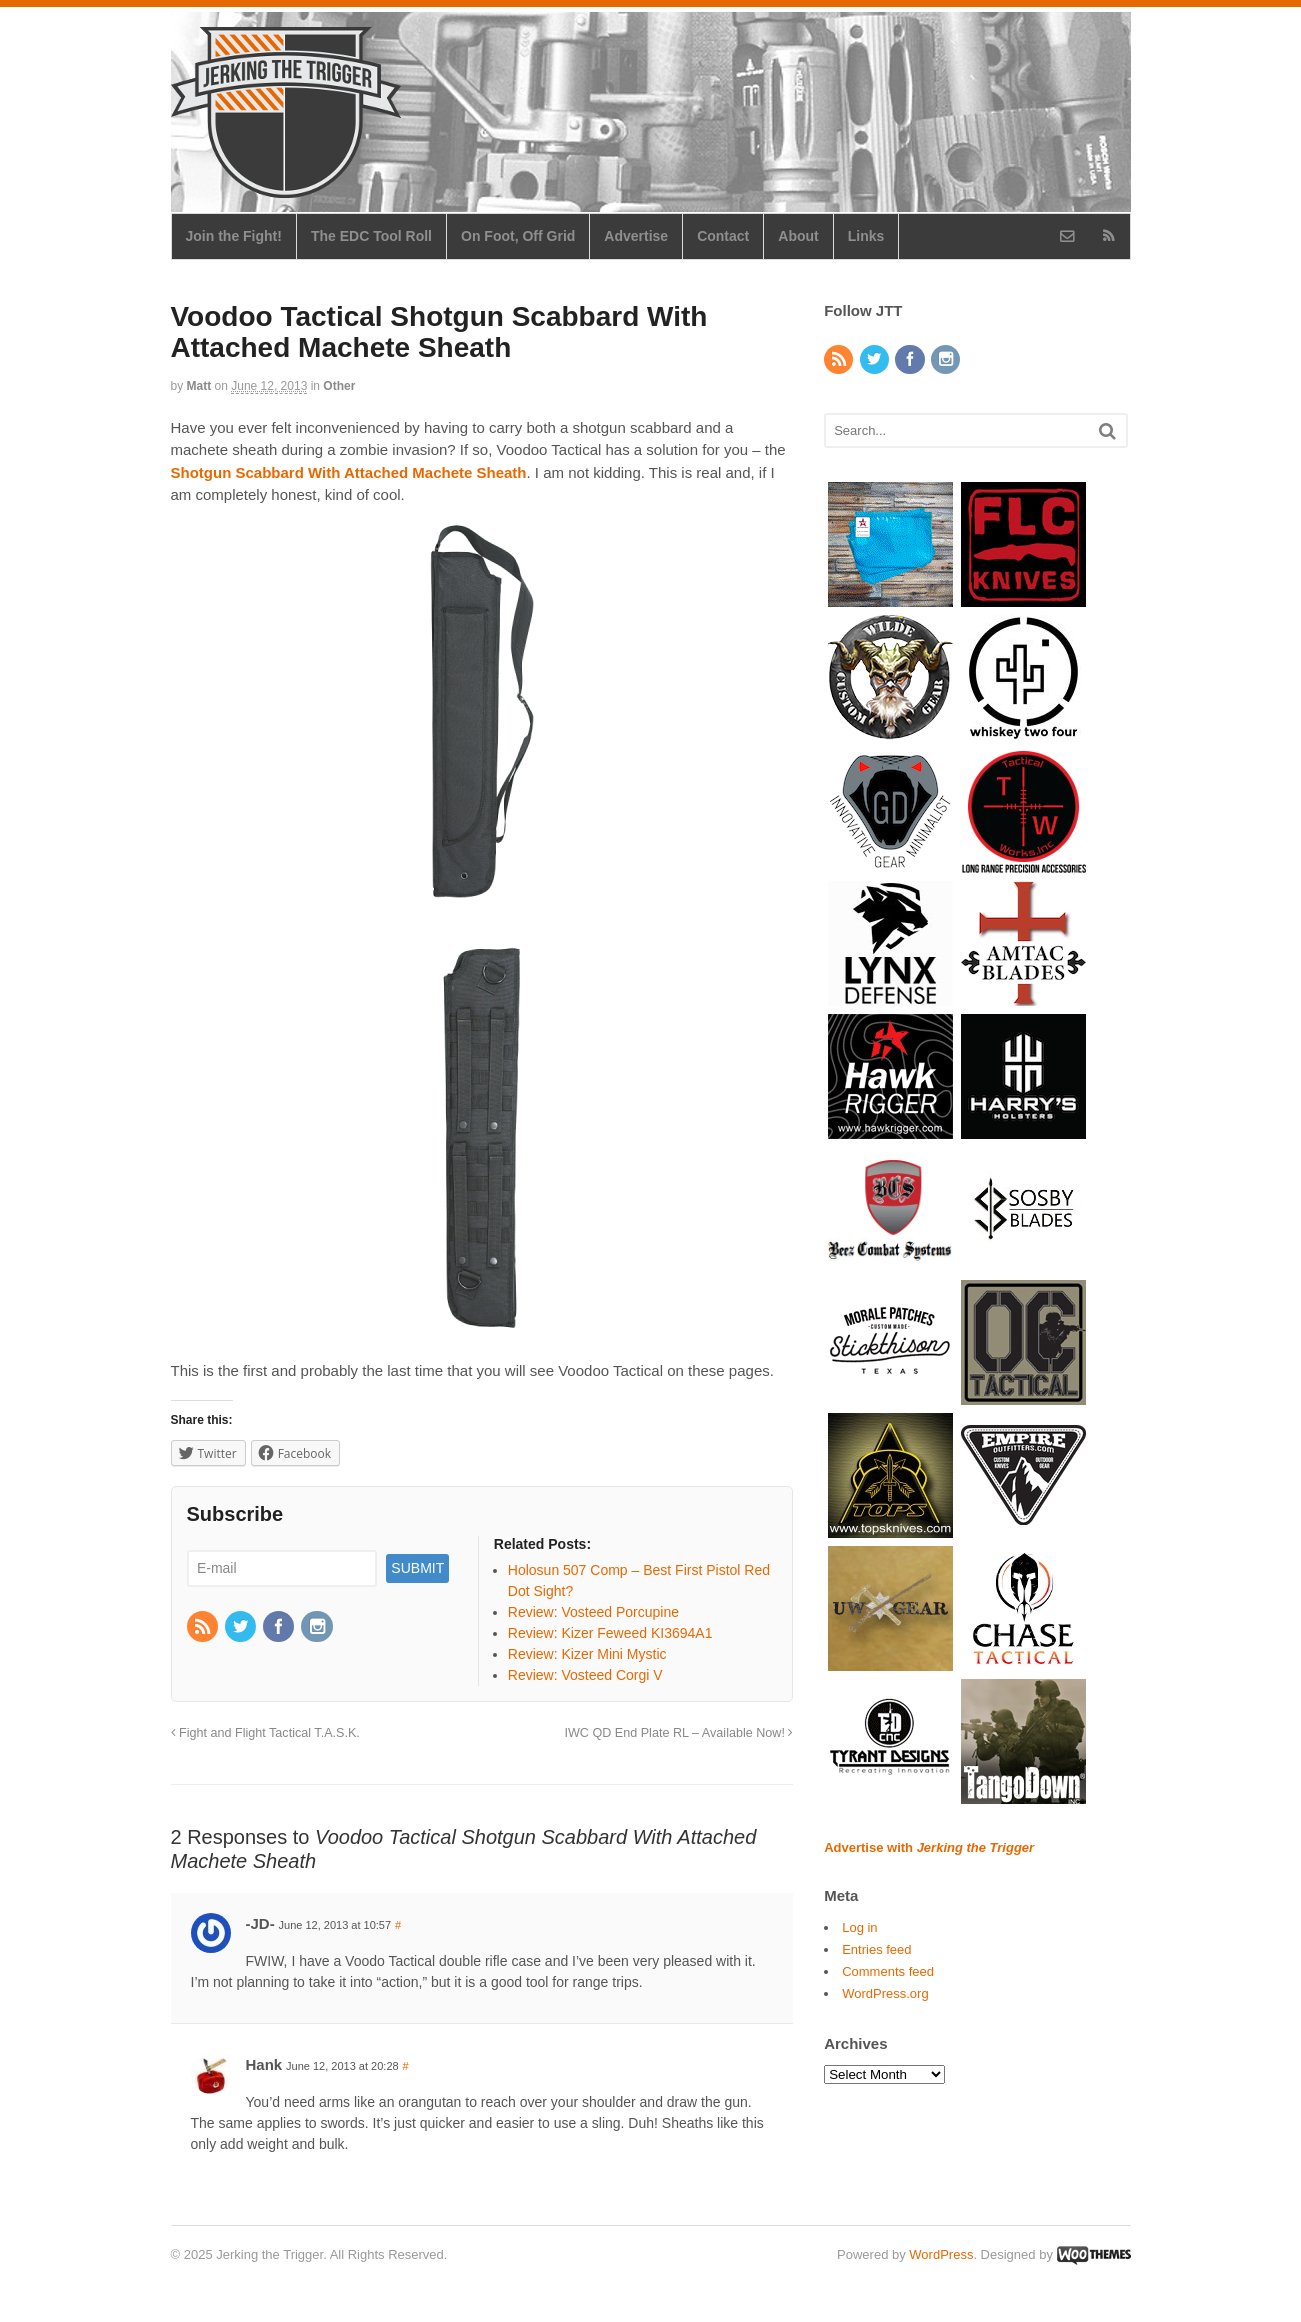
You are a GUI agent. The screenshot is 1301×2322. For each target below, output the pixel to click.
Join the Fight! (234, 236)
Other (339, 386)
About (798, 236)
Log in (859, 1927)
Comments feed (888, 1971)
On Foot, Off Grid (518, 236)
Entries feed (876, 1949)
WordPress (941, 2254)
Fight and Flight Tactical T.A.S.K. (265, 1733)
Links (866, 236)
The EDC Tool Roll (371, 236)
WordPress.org (885, 1993)
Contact (723, 236)
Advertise (636, 236)
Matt (199, 386)
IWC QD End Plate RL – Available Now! (678, 1733)
